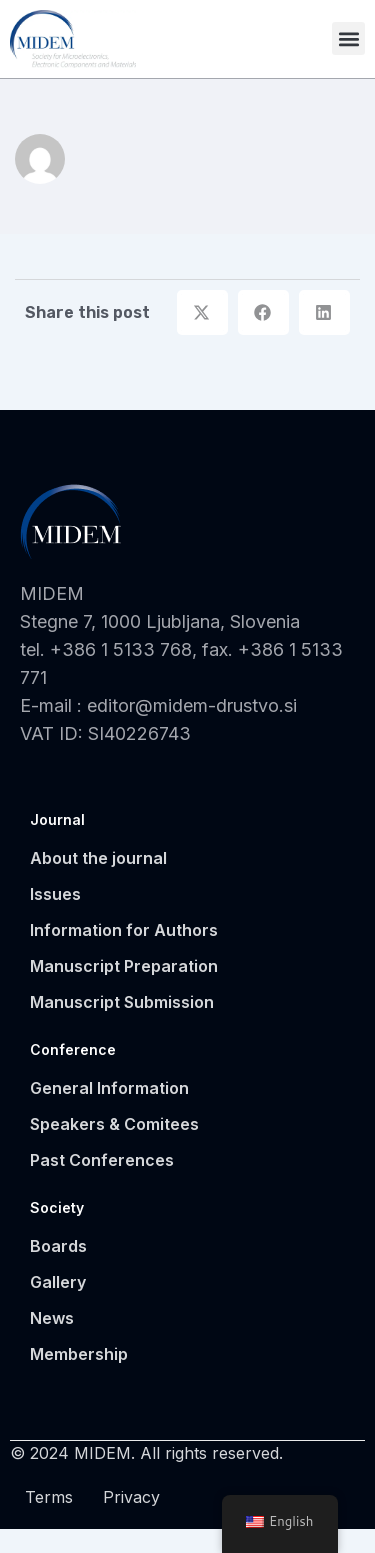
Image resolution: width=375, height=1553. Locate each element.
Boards (58, 1270)
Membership (79, 1378)
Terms (49, 1521)
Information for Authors (124, 954)
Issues (55, 918)
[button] (348, 38)
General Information (109, 1112)
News (52, 1342)
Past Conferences (102, 1184)
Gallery (58, 1306)
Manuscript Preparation (124, 990)
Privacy (131, 1521)
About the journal (98, 882)
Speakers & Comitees (114, 1148)
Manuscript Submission (122, 1026)
